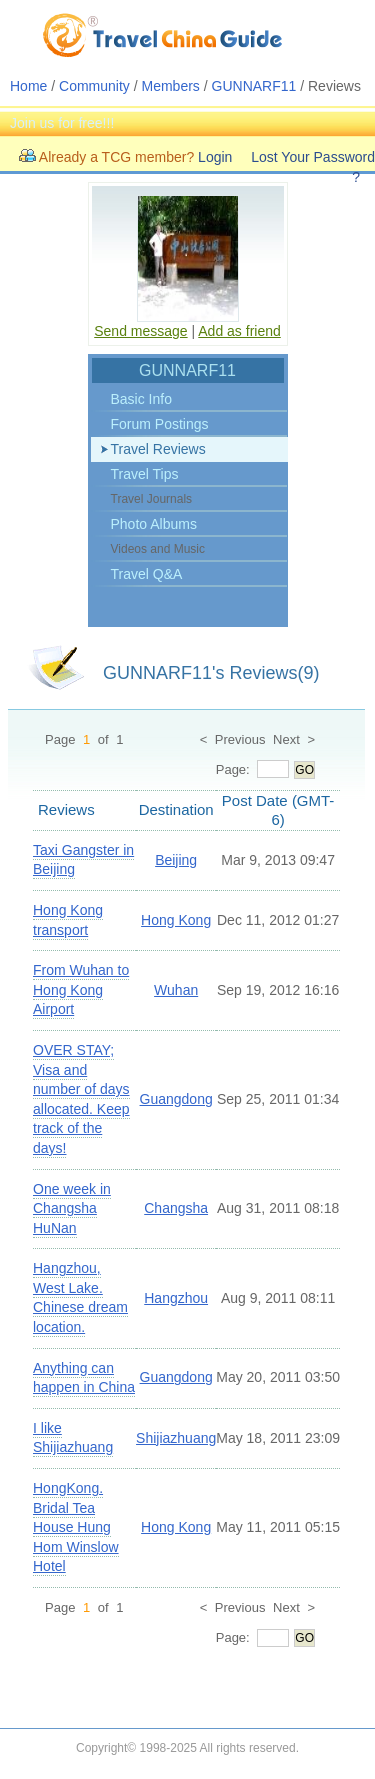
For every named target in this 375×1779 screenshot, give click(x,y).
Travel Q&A (147, 574)
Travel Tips (145, 474)
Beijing (176, 860)
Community (94, 86)
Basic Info (141, 399)
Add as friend (239, 331)
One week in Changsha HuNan (72, 1208)
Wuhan (176, 990)
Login (215, 157)
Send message (140, 331)
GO (304, 770)
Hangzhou (176, 1298)
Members (171, 86)
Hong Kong (176, 920)
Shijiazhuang (176, 1438)
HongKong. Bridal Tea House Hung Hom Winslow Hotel (76, 1527)
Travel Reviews (158, 449)
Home (28, 86)
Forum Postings (160, 424)
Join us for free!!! (62, 123)
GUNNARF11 (254, 86)
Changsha (176, 1208)
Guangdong (176, 1099)
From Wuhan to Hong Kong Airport (81, 989)
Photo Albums (154, 524)
